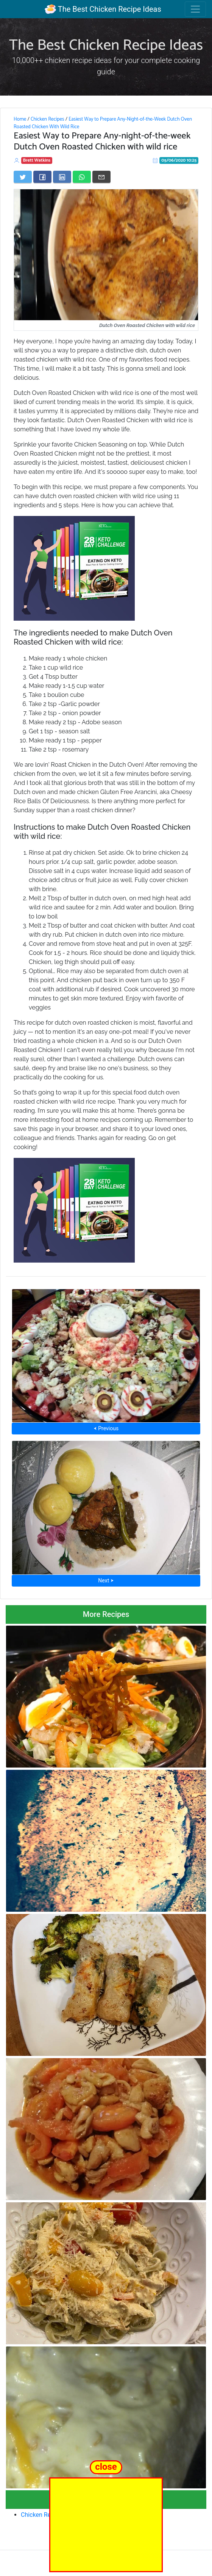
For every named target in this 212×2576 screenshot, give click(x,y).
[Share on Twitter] (23, 177)
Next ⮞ (106, 1580)
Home (20, 119)
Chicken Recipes (47, 119)
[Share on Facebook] (42, 177)
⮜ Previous (106, 1428)
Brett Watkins (37, 160)
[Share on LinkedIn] (62, 177)
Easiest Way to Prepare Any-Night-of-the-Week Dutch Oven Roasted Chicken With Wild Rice (103, 123)
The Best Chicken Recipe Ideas (103, 9)
